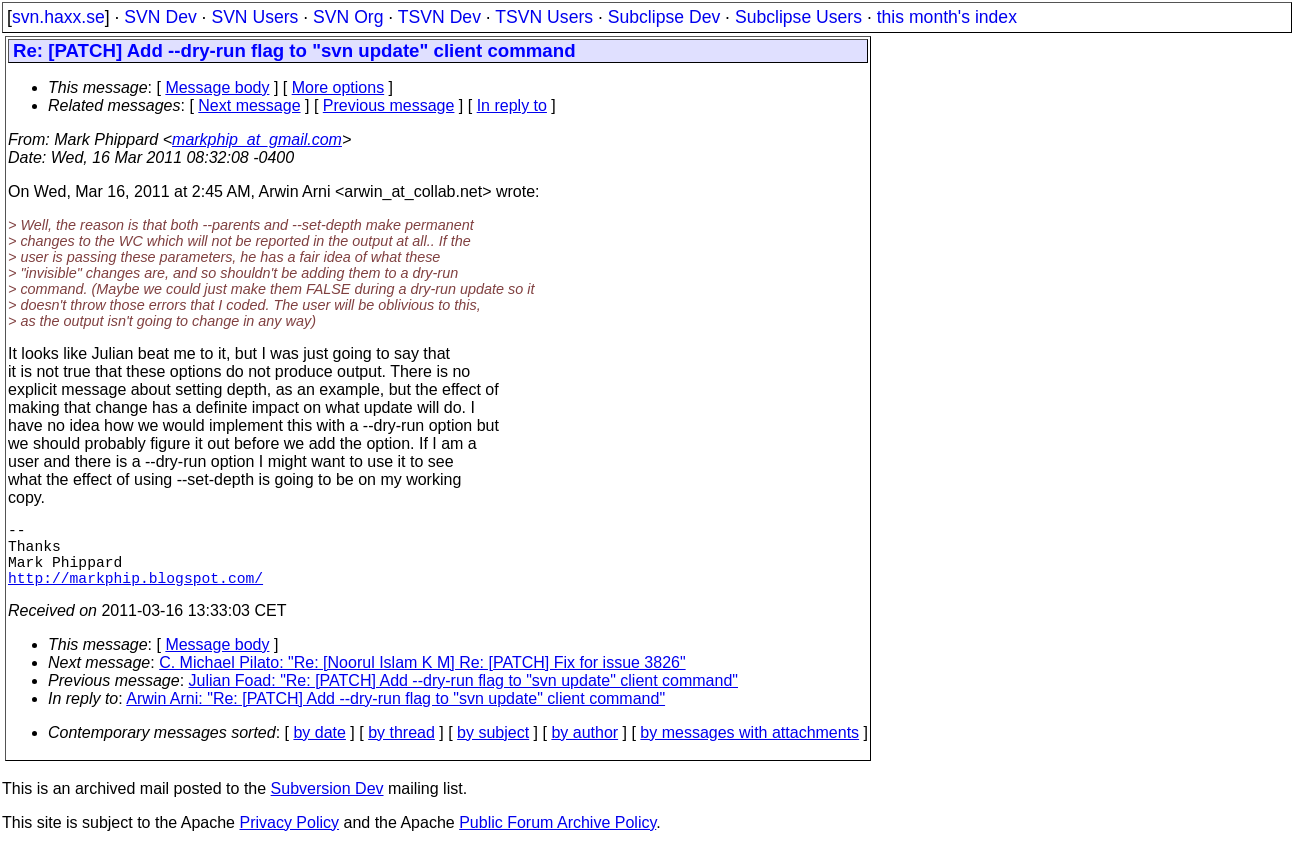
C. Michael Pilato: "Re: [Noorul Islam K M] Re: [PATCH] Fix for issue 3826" (422, 678)
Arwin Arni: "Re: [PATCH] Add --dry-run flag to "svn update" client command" (395, 714)
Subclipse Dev (664, 17)
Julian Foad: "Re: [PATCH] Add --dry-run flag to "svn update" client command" (463, 696)
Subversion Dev (327, 804)
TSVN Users (544, 17)
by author (584, 748)
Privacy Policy (289, 838)
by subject (493, 748)
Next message (249, 105)
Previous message (389, 105)
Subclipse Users (798, 17)
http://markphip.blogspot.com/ (135, 593)
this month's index (947, 17)
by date (319, 748)
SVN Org (348, 17)
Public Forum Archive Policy (557, 838)
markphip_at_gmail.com (257, 139)
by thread (401, 748)
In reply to (512, 105)
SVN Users (254, 17)
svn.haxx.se (58, 17)
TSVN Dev (439, 17)
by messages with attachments (749, 748)
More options (338, 87)
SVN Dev (160, 17)
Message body (217, 87)
